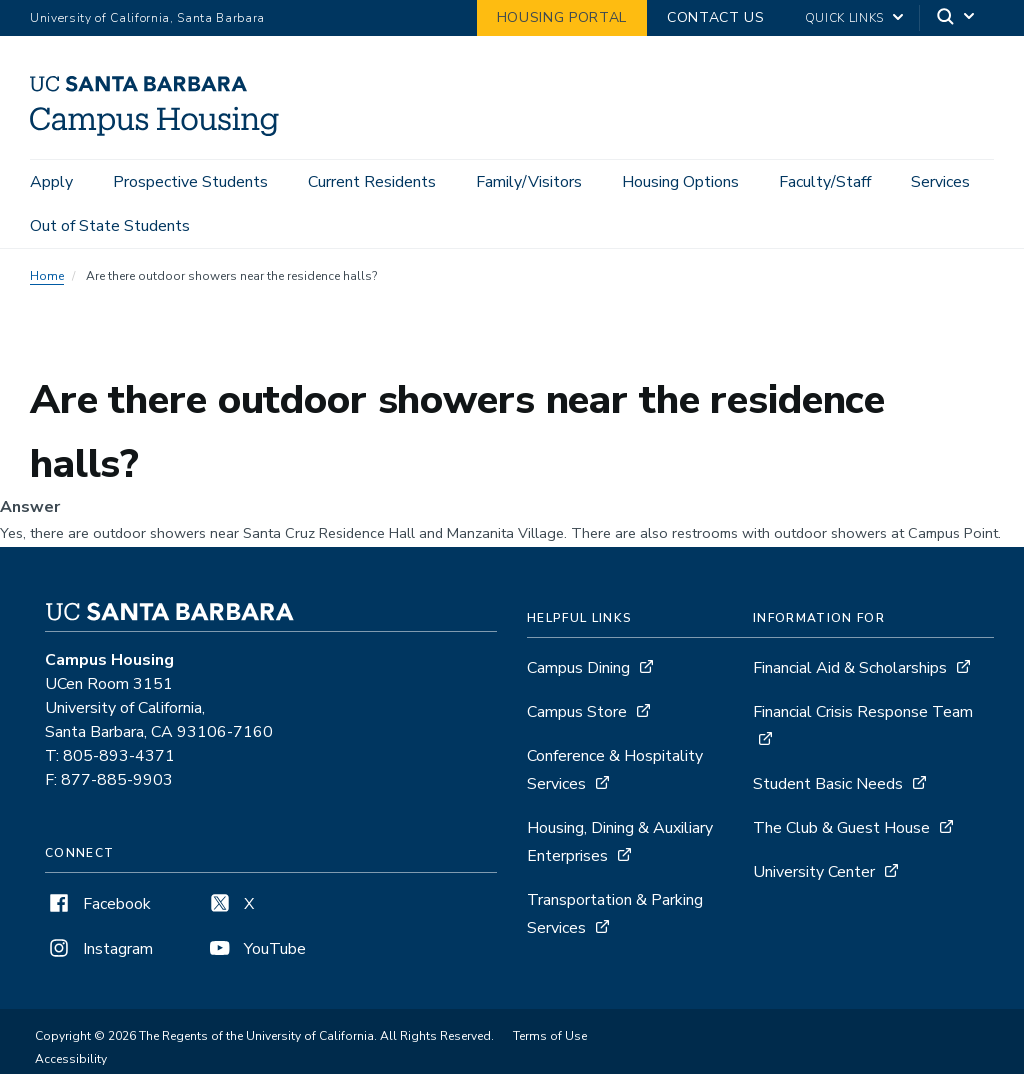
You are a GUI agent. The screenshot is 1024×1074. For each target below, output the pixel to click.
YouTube (256, 949)
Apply (51, 182)
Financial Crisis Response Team (863, 712)
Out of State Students (110, 226)
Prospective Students (190, 182)
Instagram (99, 949)
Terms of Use (550, 1036)
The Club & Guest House (841, 828)
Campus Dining (578, 668)
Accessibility (71, 1059)
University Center (814, 872)
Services (940, 182)
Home (47, 276)
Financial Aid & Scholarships (850, 668)
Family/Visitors (529, 182)
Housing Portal (562, 17)
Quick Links (844, 18)
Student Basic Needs (828, 784)
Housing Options (680, 182)
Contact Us (716, 17)
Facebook (98, 904)
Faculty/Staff (825, 182)
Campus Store (577, 712)
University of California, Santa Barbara (147, 18)
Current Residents (372, 182)
